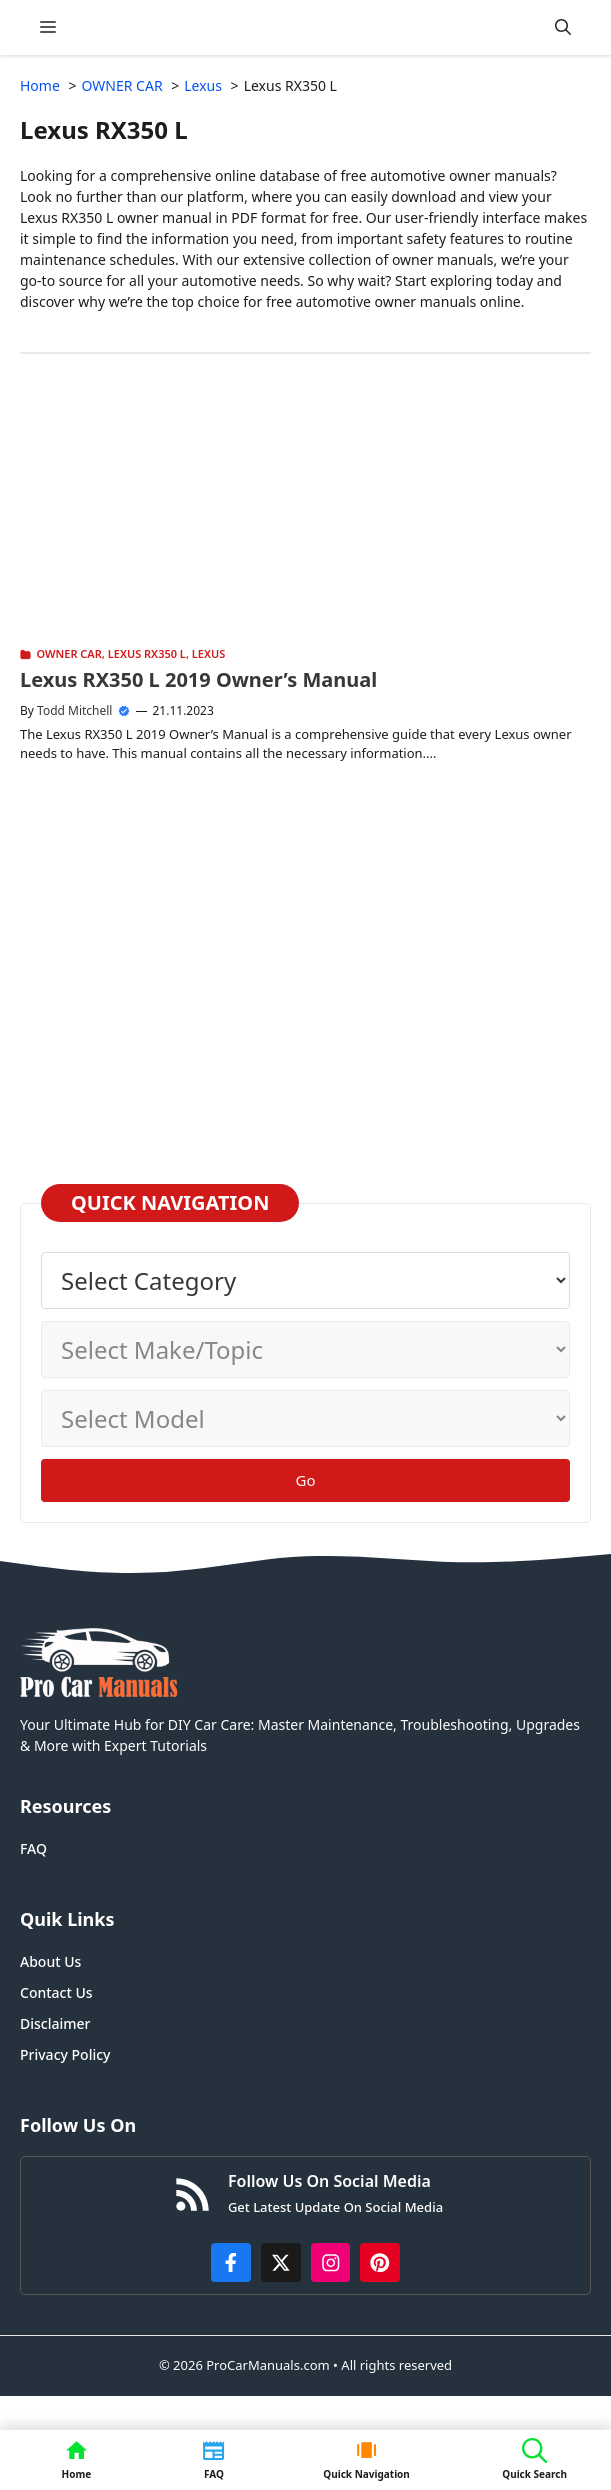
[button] (563, 27)
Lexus (208, 653)
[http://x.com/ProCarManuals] (281, 2263)
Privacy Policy (65, 2054)
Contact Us (56, 1992)
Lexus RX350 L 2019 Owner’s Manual (198, 679)
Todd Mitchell (74, 710)
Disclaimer (55, 2023)
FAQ (33, 1848)
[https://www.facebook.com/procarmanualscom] (231, 2263)
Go (306, 1480)
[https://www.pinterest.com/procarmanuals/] (380, 2263)
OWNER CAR (69, 653)
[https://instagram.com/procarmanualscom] (331, 2263)
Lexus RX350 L (147, 653)
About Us (50, 1961)
